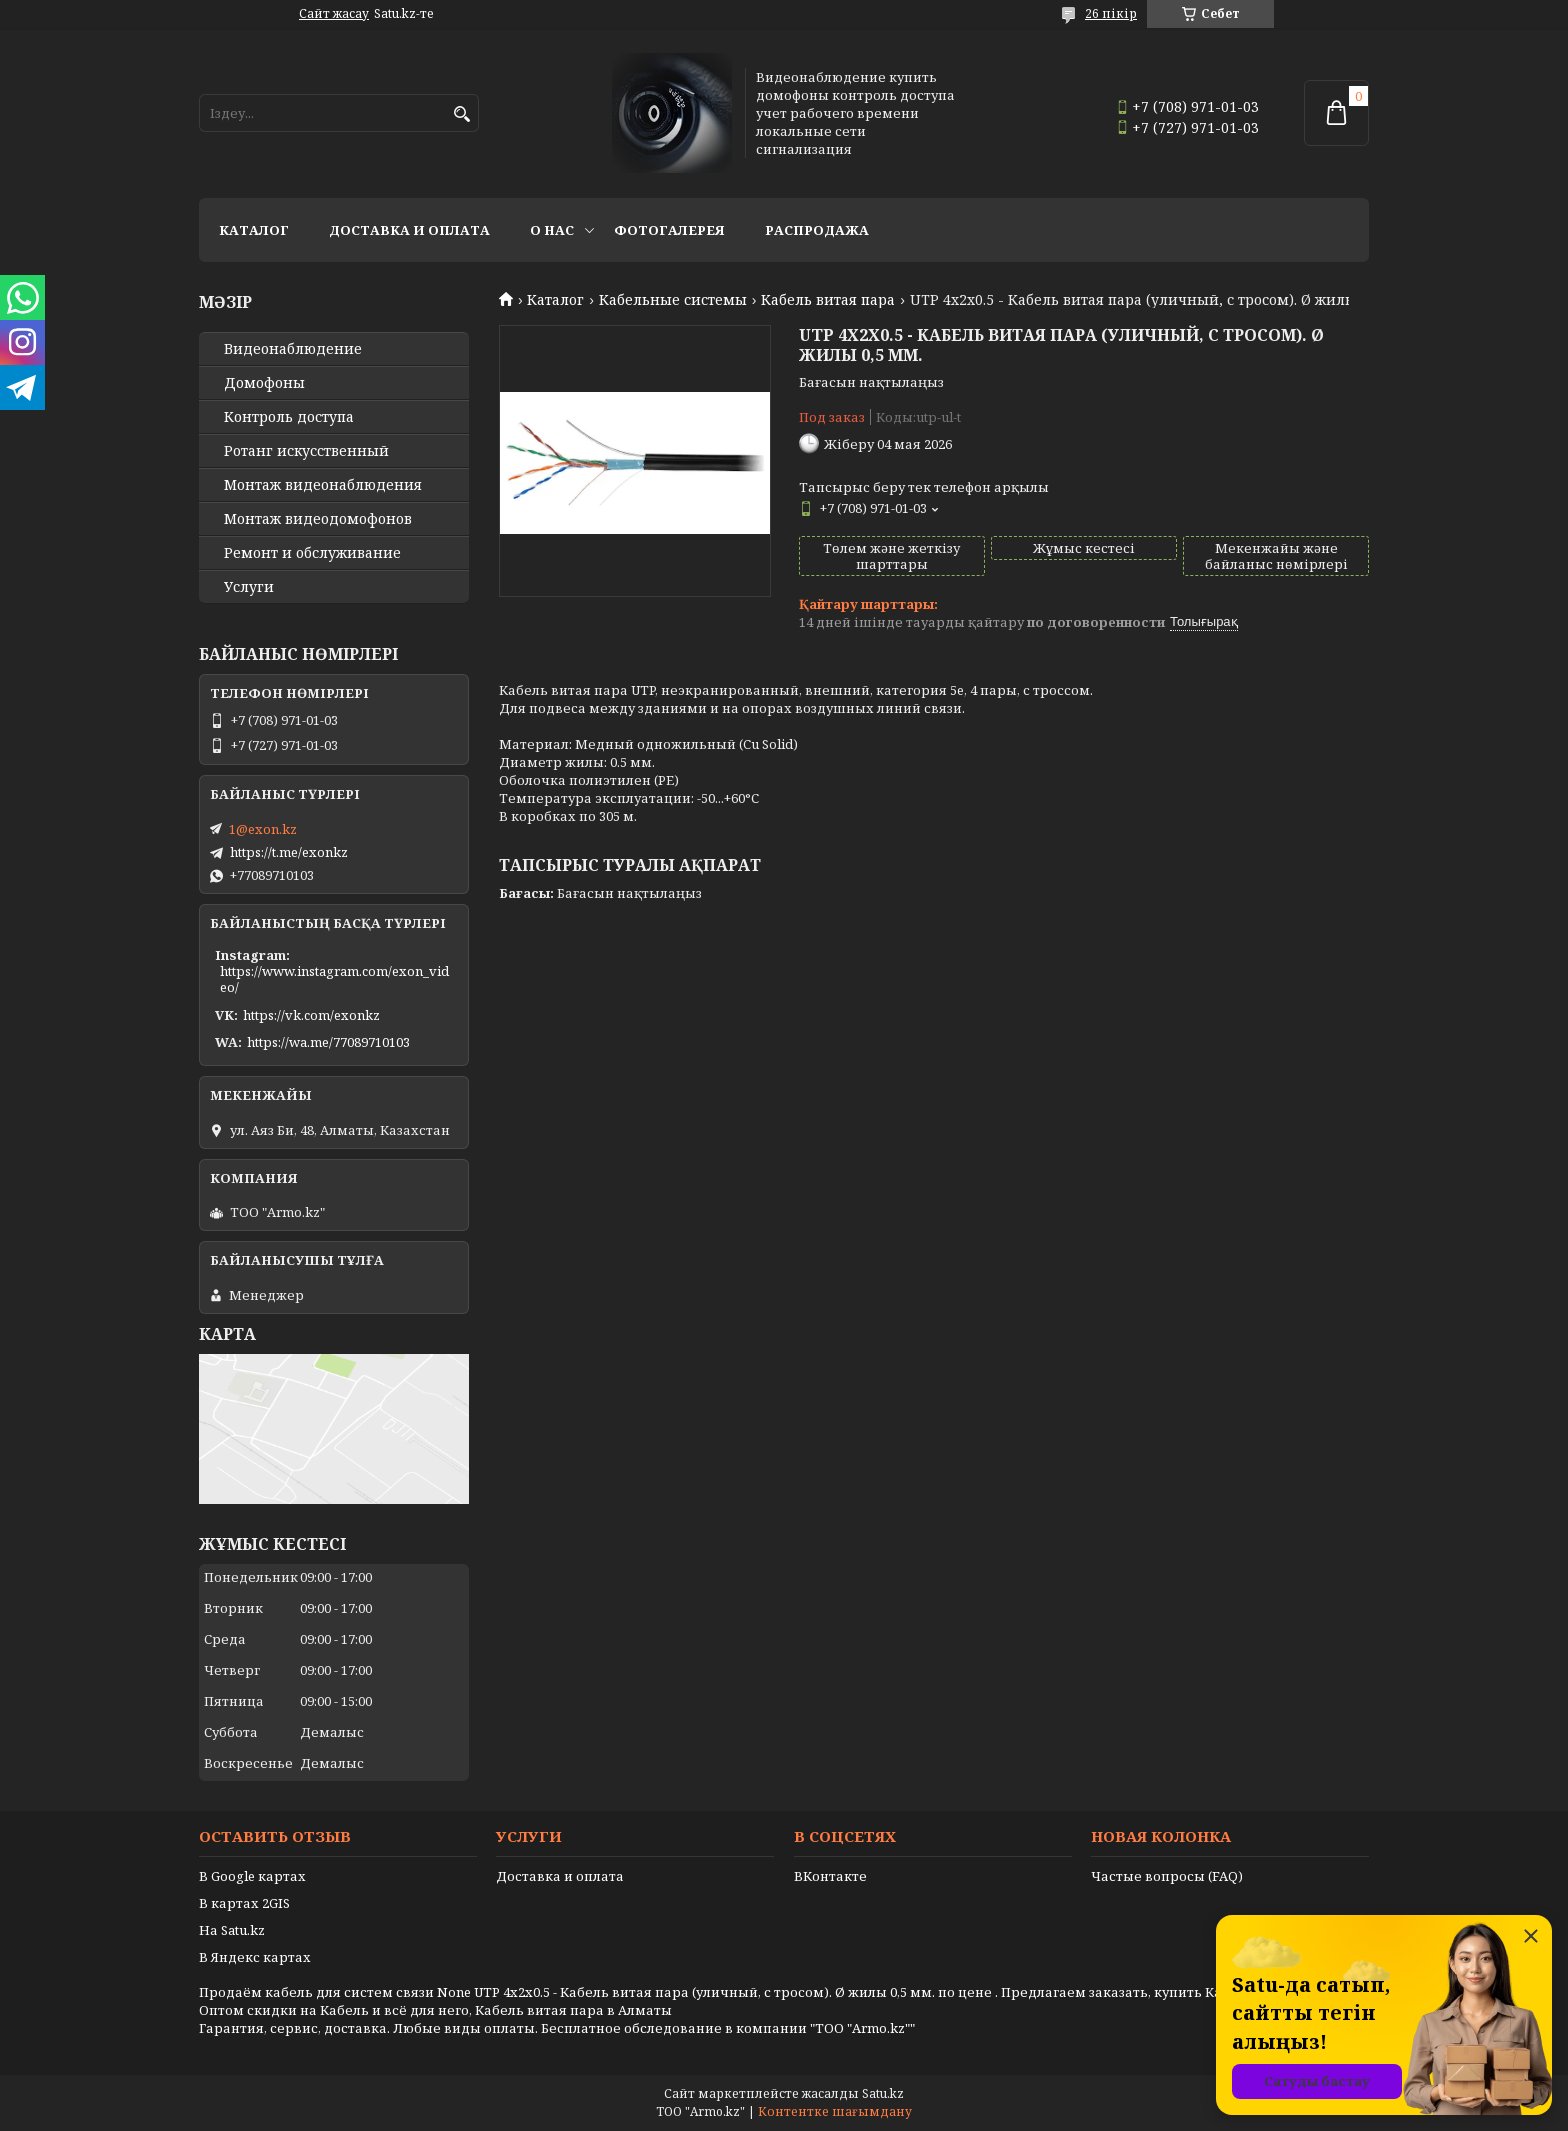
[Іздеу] (461, 114)
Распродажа (817, 230)
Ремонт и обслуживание (312, 553)
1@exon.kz (263, 829)
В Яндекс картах (255, 1957)
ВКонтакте (830, 1876)
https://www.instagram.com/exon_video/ (334, 979)
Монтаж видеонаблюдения (323, 485)
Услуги (249, 587)
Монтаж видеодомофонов (318, 519)
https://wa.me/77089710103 (328, 1042)
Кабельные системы (673, 300)
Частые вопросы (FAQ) (1167, 1876)
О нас (552, 230)
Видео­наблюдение (293, 349)
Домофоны (264, 383)
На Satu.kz (232, 1930)
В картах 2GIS (244, 1903)
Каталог (254, 230)
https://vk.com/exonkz (311, 1015)
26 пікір (1111, 13)
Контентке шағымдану (835, 2111)
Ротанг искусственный (306, 451)
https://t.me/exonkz (289, 852)
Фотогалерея (669, 230)
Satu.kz (883, 2093)
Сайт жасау (334, 14)
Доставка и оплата (409, 230)
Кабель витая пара (828, 300)
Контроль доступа (289, 417)
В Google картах (252, 1876)
